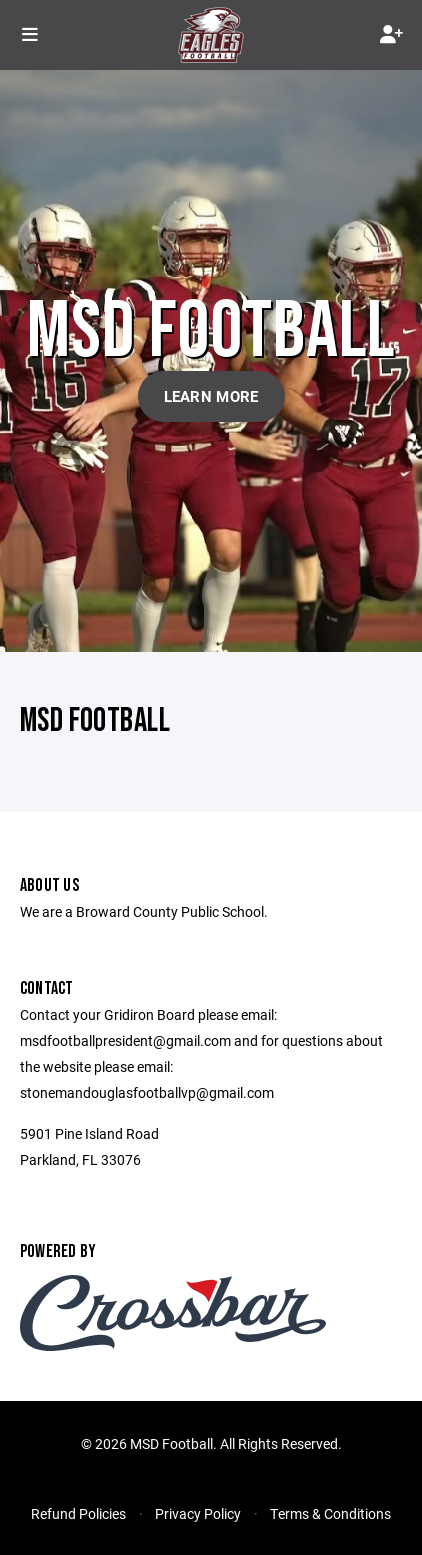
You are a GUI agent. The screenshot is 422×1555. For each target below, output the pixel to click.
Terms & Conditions (330, 1513)
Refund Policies (78, 1513)
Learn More (211, 396)
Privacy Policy (198, 1513)
